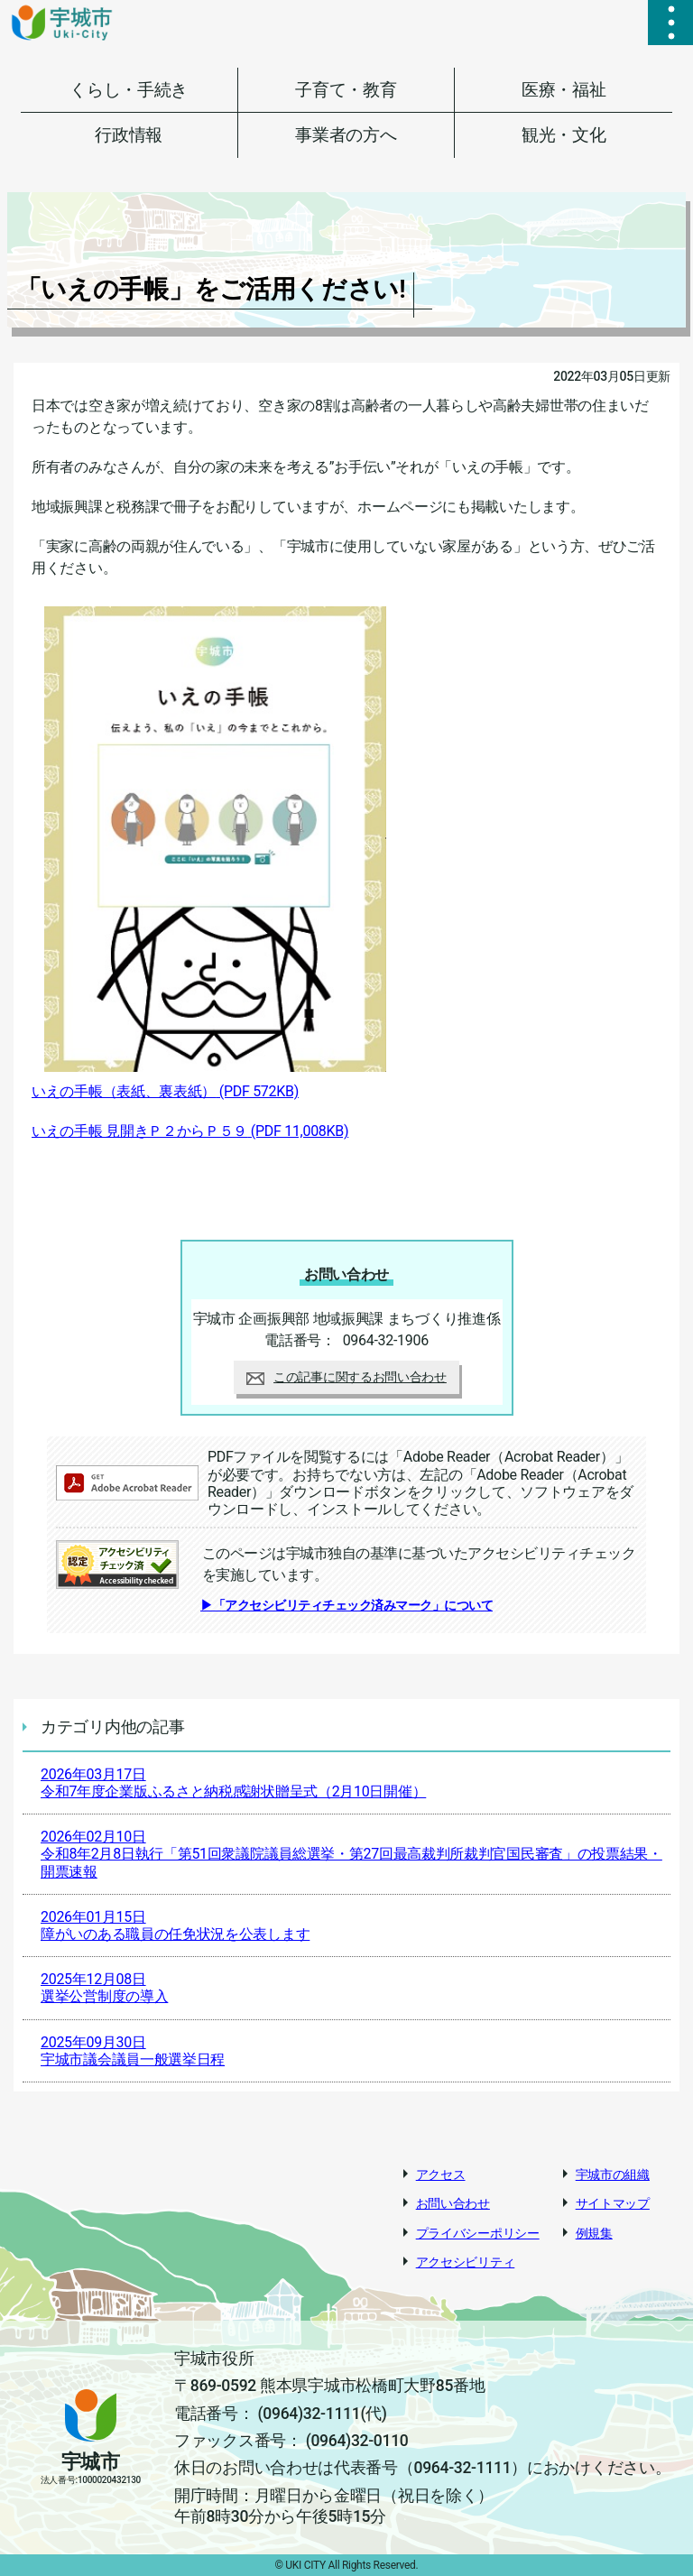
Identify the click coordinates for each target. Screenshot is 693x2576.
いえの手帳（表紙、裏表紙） (165, 1091)
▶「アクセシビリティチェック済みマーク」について (346, 1605)
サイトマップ (613, 2203)
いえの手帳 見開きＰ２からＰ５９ (190, 1131)
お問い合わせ (453, 2203)
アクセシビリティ (465, 2262)
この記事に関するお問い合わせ (346, 1377)
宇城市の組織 (613, 2174)
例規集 (594, 2233)
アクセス (441, 2174)
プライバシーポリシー (478, 2233)
